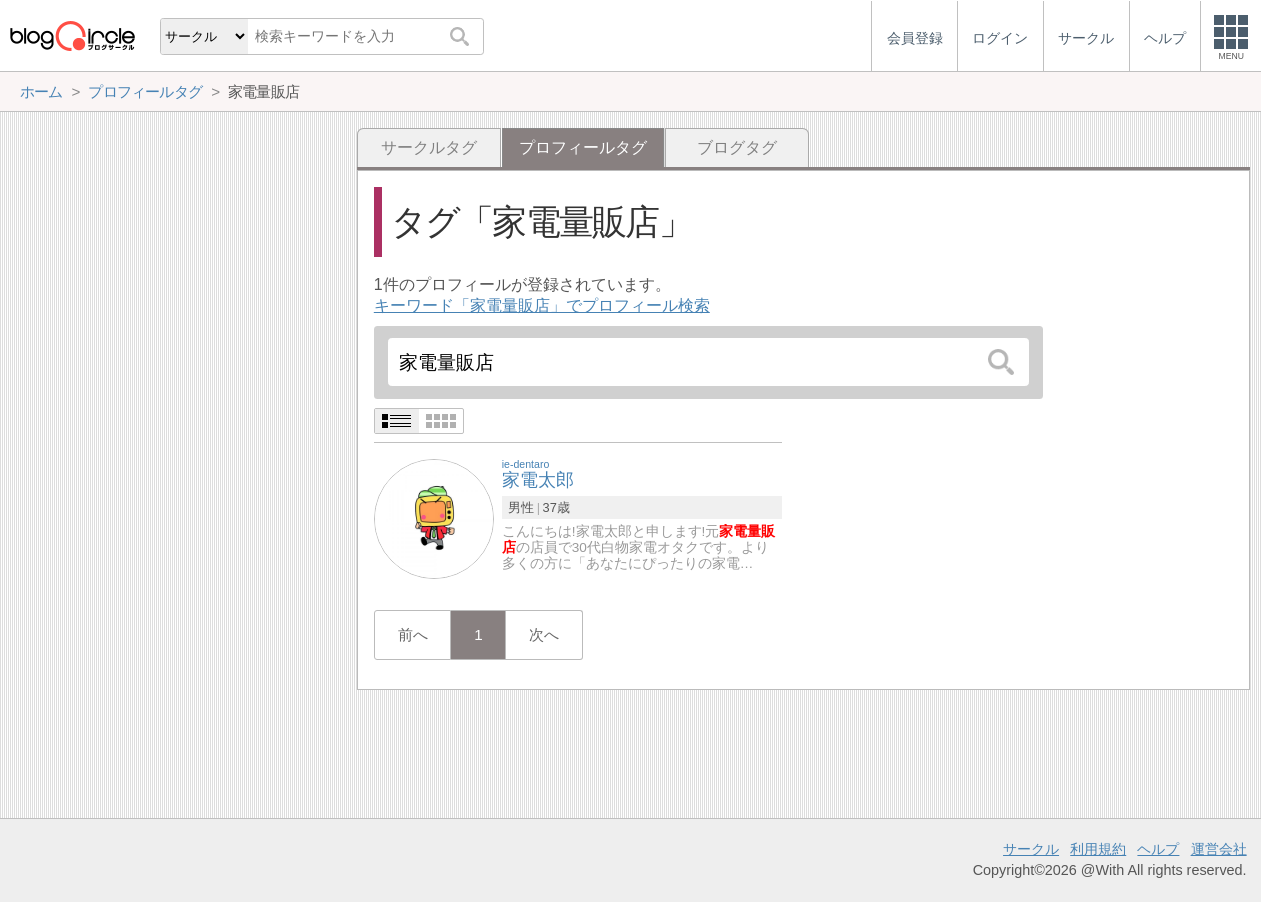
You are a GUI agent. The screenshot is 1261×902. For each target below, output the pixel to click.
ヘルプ (1158, 849)
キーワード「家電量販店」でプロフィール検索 (542, 305)
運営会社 (1219, 849)
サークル (1031, 849)
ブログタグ (737, 147)
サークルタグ (429, 147)
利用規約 (1098, 849)
